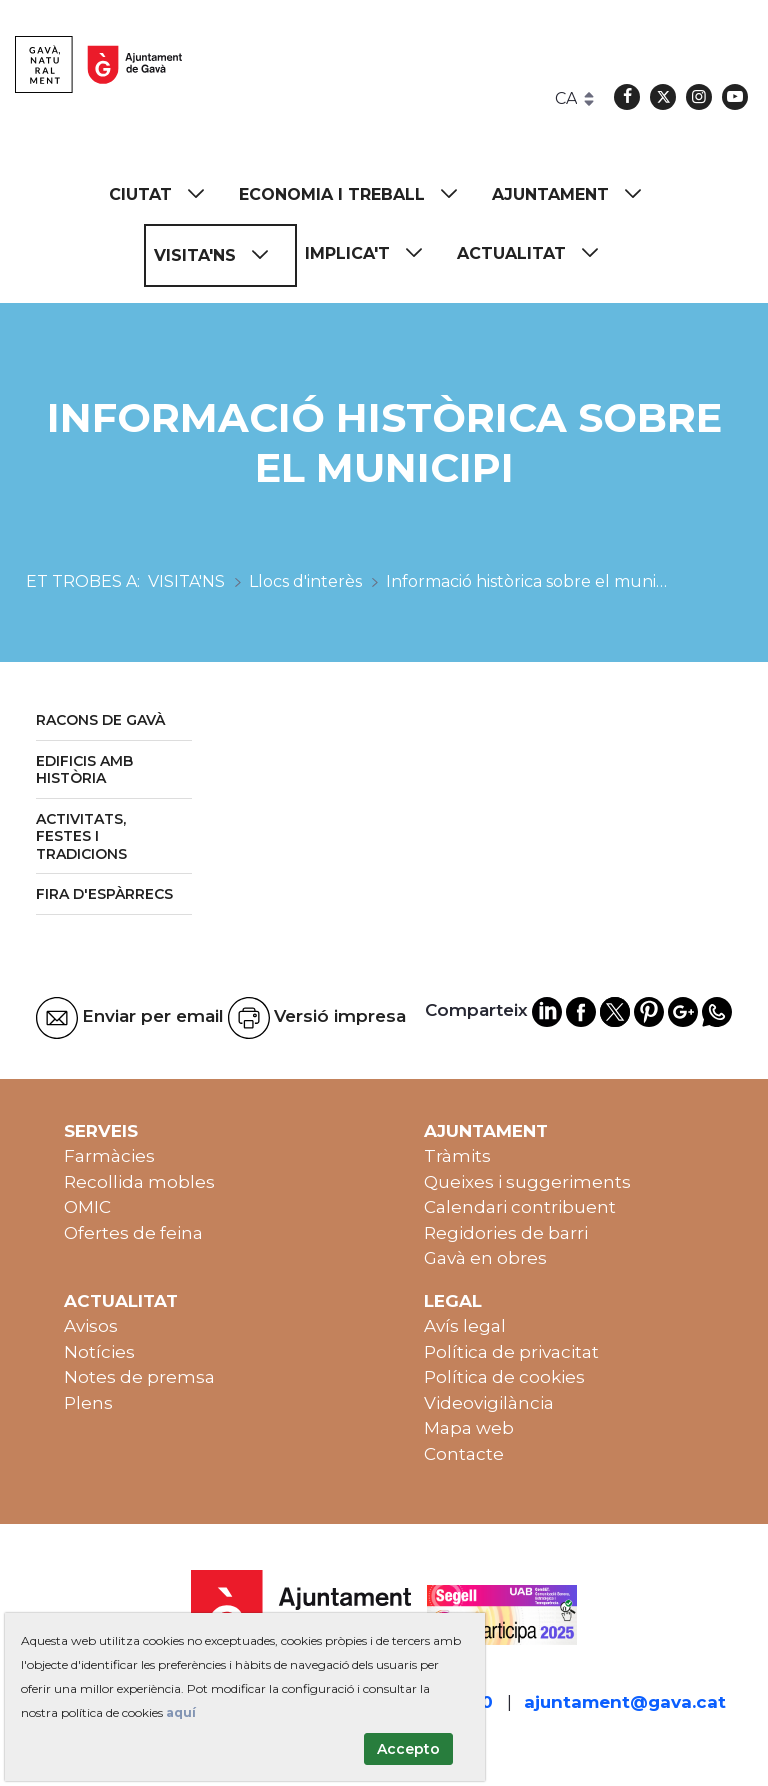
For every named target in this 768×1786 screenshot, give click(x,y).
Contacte (464, 1454)
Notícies (99, 1352)
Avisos (91, 1326)
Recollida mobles (139, 1182)
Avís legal (465, 1326)
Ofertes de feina (133, 1233)
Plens (88, 1403)
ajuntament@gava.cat (625, 1702)
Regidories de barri (506, 1233)
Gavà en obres (485, 1258)
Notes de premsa (139, 1377)
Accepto (408, 1749)
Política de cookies (504, 1377)
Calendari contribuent (520, 1207)
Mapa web (469, 1428)
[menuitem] (166, 194)
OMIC (87, 1207)
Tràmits (457, 1156)
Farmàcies (109, 1156)
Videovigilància (489, 1403)
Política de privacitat (511, 1352)
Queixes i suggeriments (527, 1182)
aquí (181, 1712)
